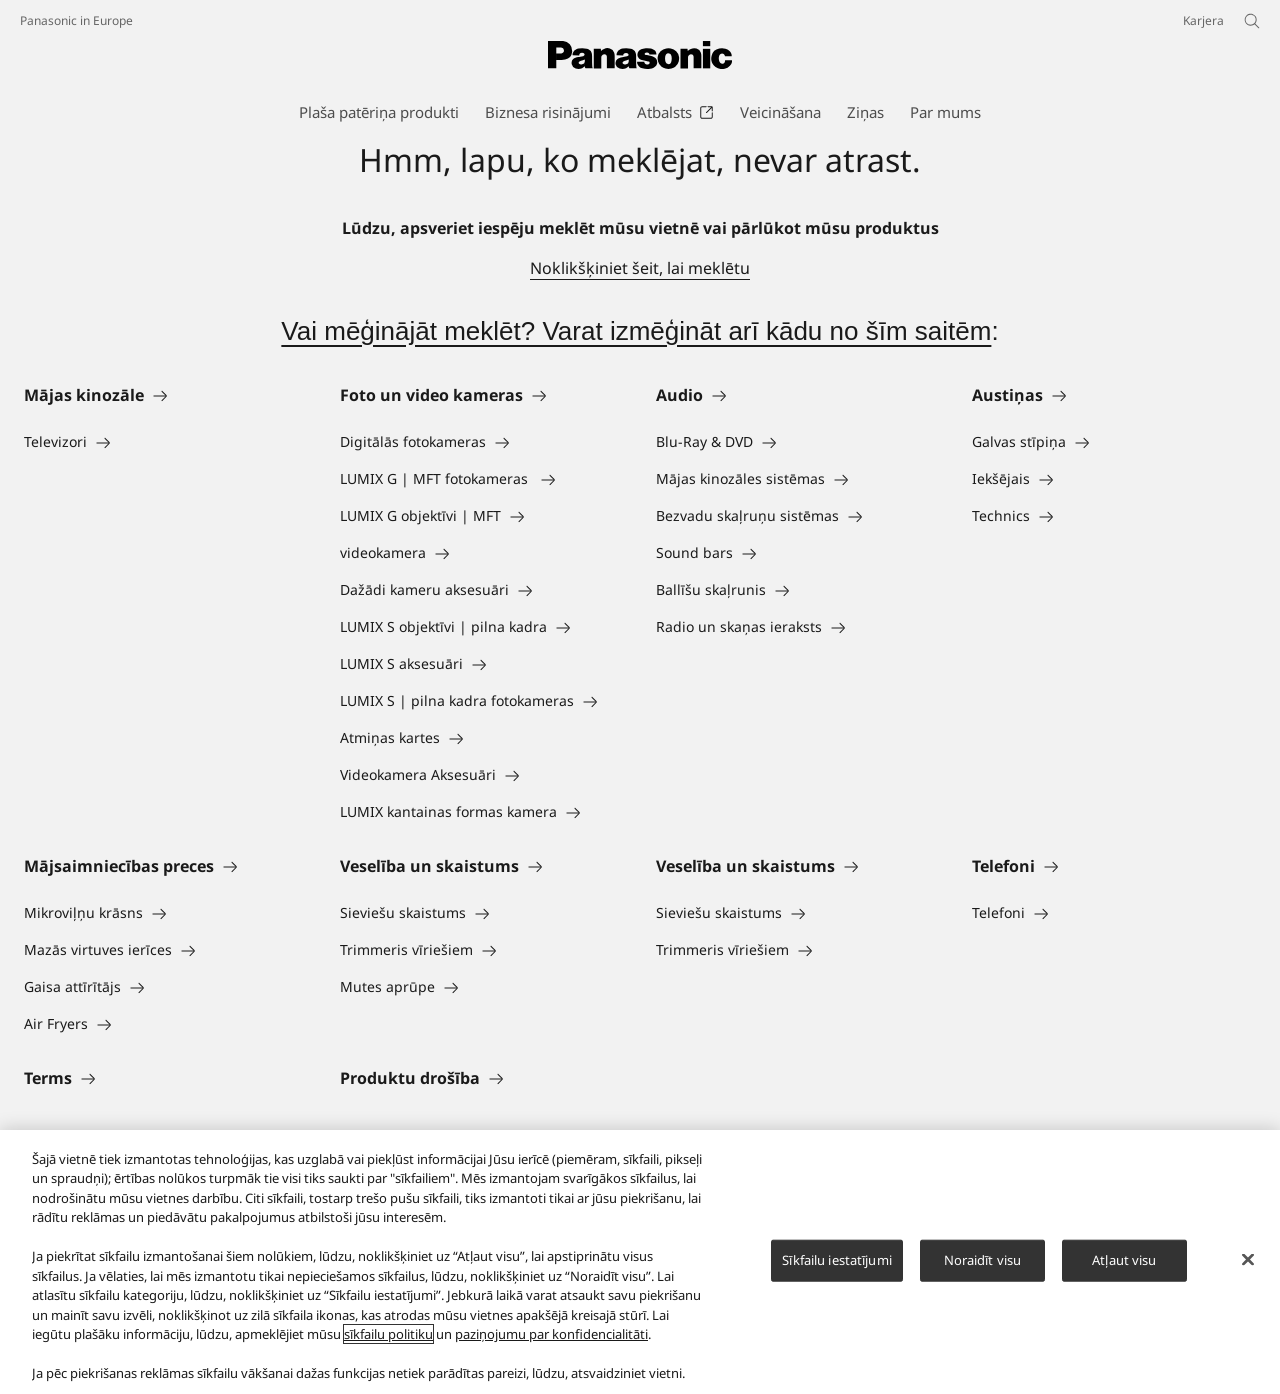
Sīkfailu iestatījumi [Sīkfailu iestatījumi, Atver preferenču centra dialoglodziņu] (837, 1260)
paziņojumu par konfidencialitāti (551, 1334)
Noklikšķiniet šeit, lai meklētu (640, 268)
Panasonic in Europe (76, 20)
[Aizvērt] (1248, 1259)
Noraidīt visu (983, 1260)
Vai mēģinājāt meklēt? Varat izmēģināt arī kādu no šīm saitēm (636, 331)
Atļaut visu (1124, 1260)
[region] (640, 1262)
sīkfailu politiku (388, 1334)
